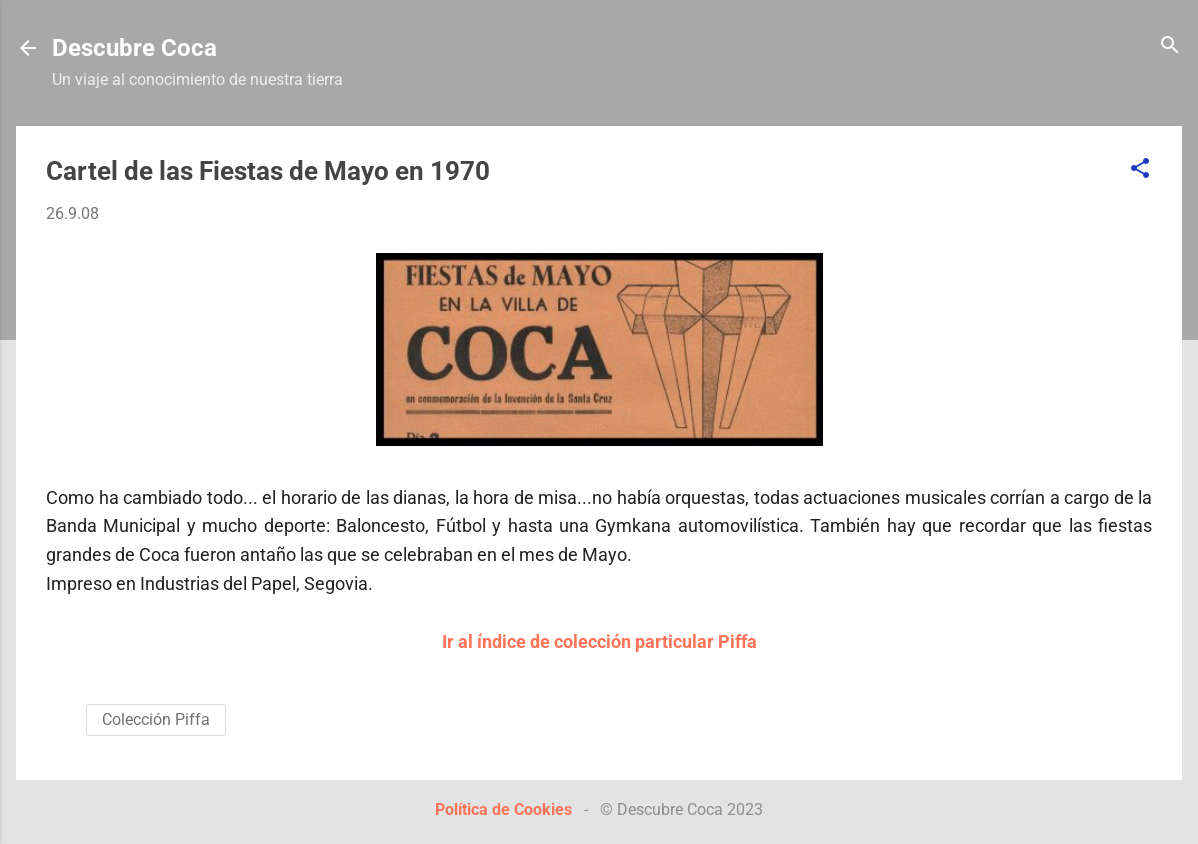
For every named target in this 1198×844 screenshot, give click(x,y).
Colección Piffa (156, 719)
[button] (1140, 169)
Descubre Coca (134, 48)
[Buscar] (1170, 46)
